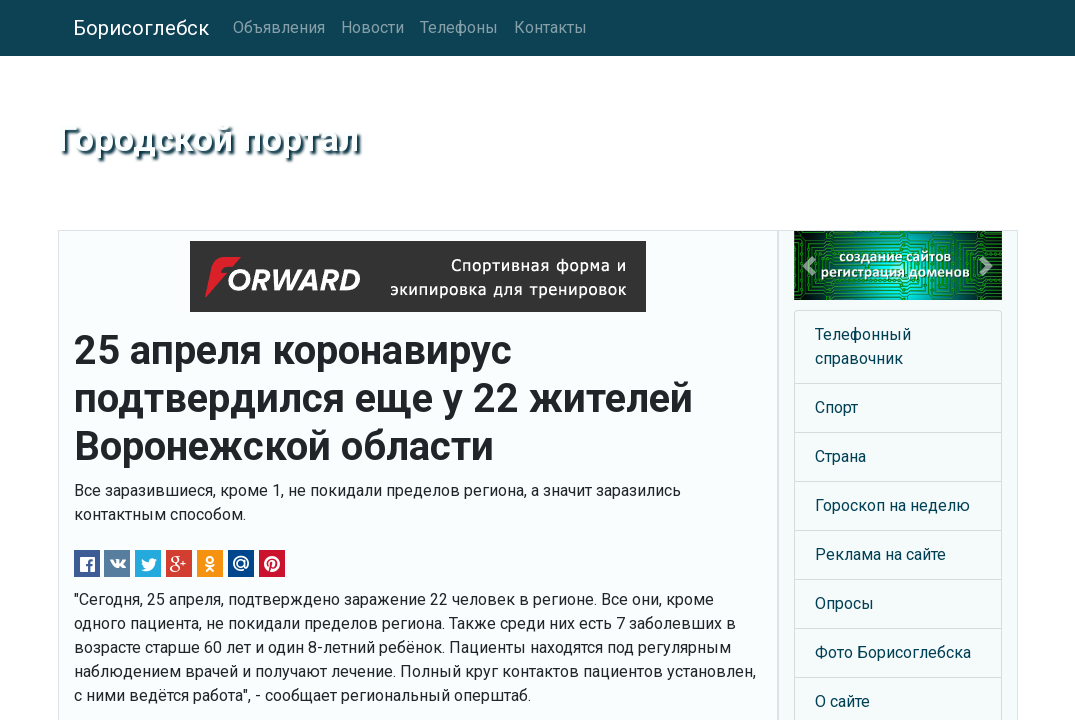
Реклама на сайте (880, 554)
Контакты (550, 27)
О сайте (842, 701)
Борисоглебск (141, 28)
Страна (840, 456)
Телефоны (459, 27)
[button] (809, 265)
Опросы (844, 603)
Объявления (279, 27)
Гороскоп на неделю (892, 505)
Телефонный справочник (863, 346)
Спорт (836, 407)
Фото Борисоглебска (893, 652)
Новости (372, 27)
